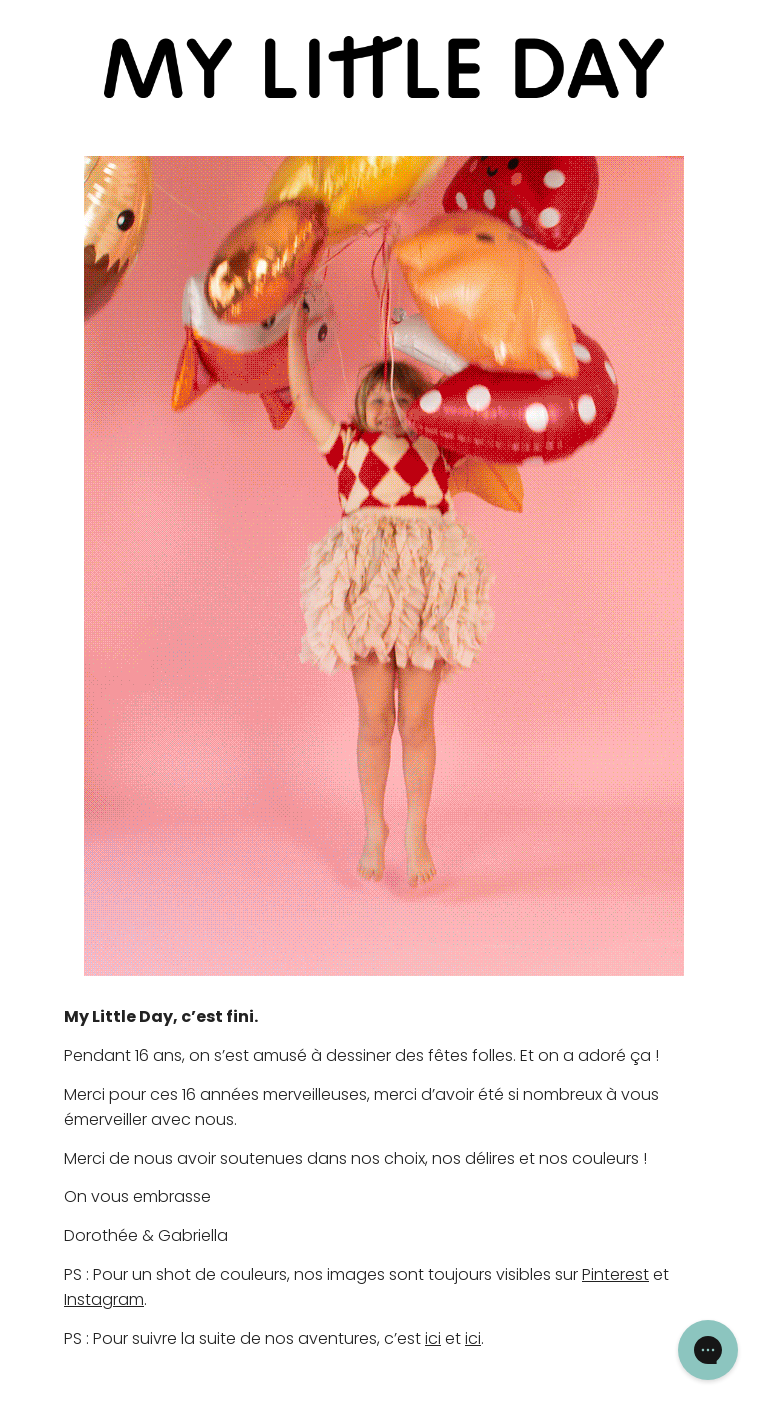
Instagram (104, 1299)
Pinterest (615, 1274)
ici (433, 1338)
